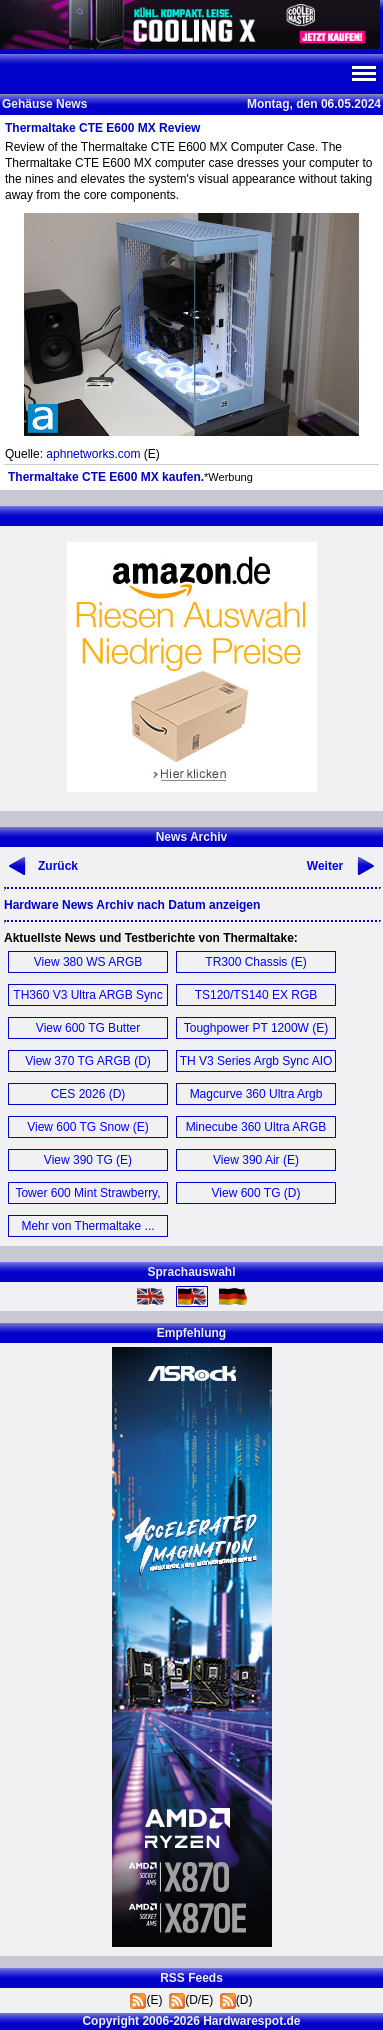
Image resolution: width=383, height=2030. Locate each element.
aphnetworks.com (93, 454)
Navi (363, 74)
